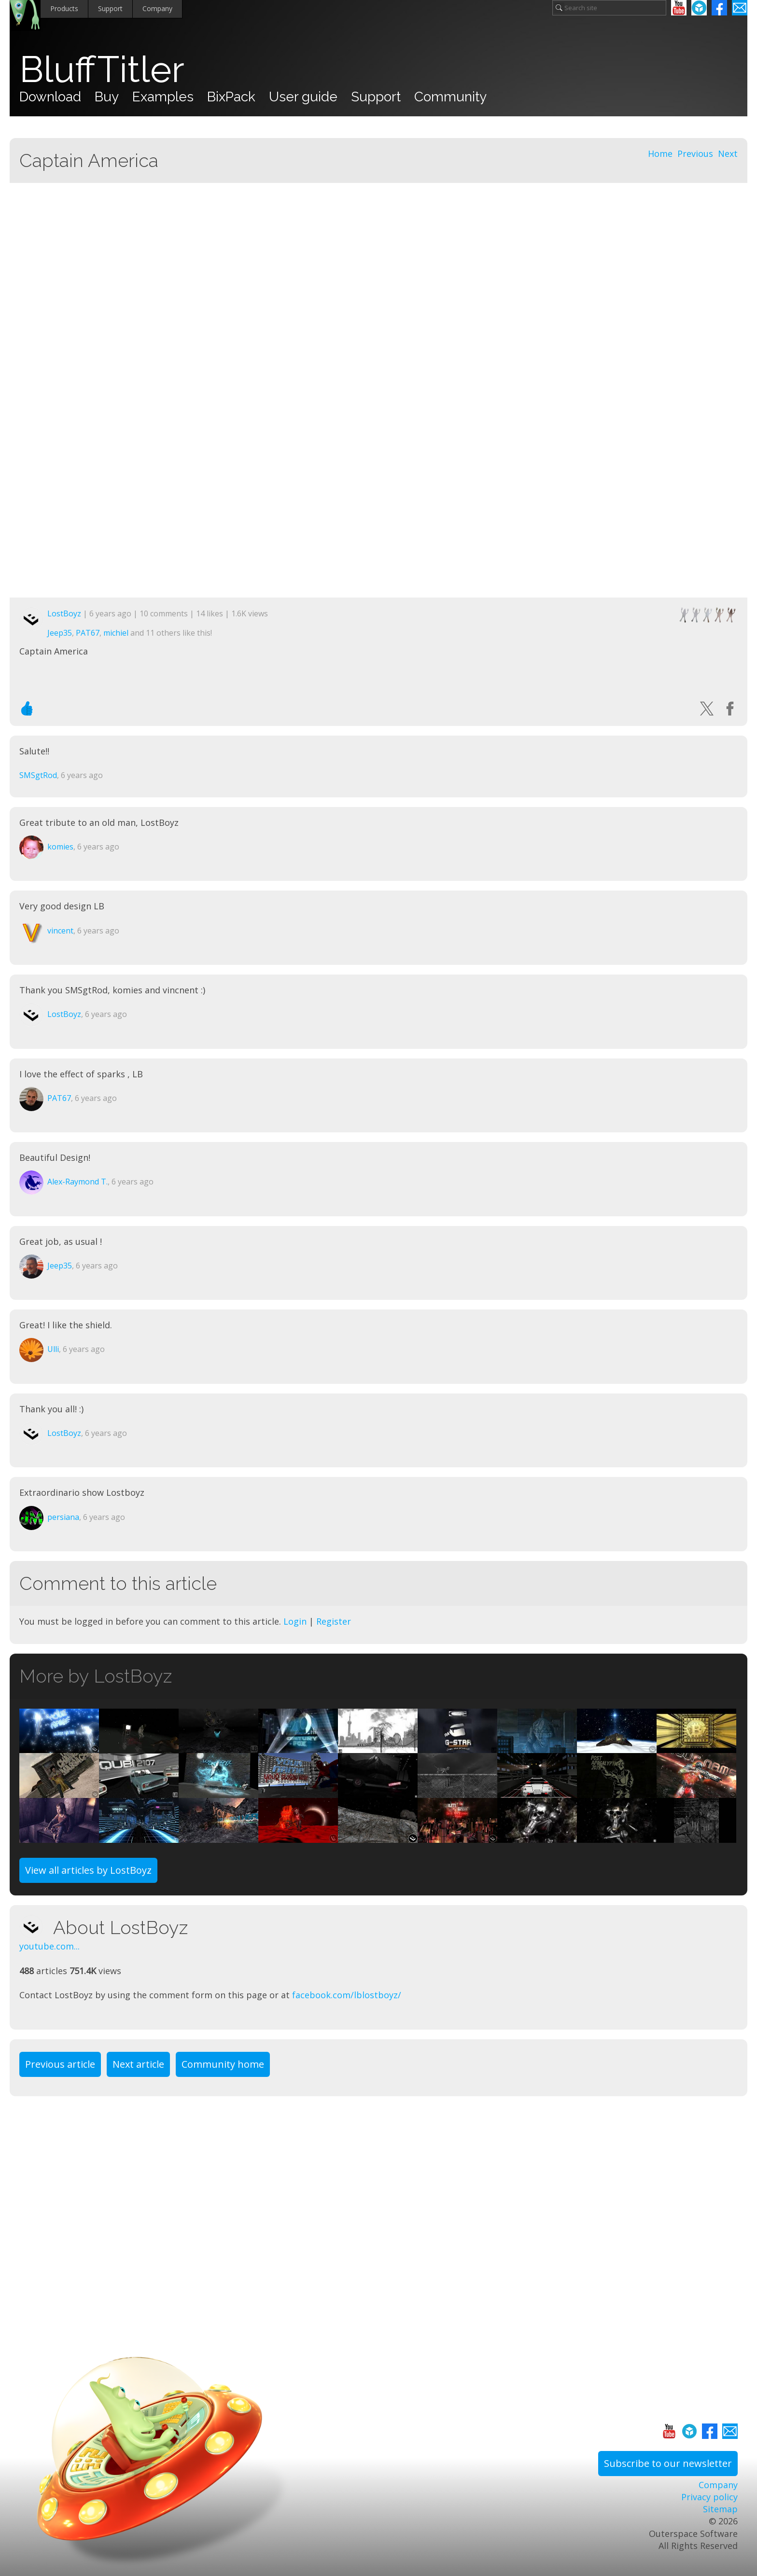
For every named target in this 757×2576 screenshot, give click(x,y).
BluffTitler (101, 69)
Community (450, 97)
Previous (695, 153)
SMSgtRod (38, 775)
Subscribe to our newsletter (668, 2463)
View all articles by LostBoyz (88, 1870)
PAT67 (87, 632)
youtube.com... (49, 1946)
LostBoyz (64, 613)
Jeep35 (59, 632)
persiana (63, 1517)
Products (64, 8)
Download (50, 97)
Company (157, 8)
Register (333, 1621)
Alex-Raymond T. (77, 1181)
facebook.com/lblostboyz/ (346, 1995)
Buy (107, 97)
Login (295, 1621)
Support (110, 8)
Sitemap (720, 2509)
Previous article (60, 2064)
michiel (115, 632)
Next (728, 153)
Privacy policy (709, 2497)
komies (60, 846)
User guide (303, 97)
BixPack (231, 97)
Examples (163, 97)
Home (660, 153)
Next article (138, 2064)
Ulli (53, 1349)
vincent (60, 930)
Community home (223, 2064)
